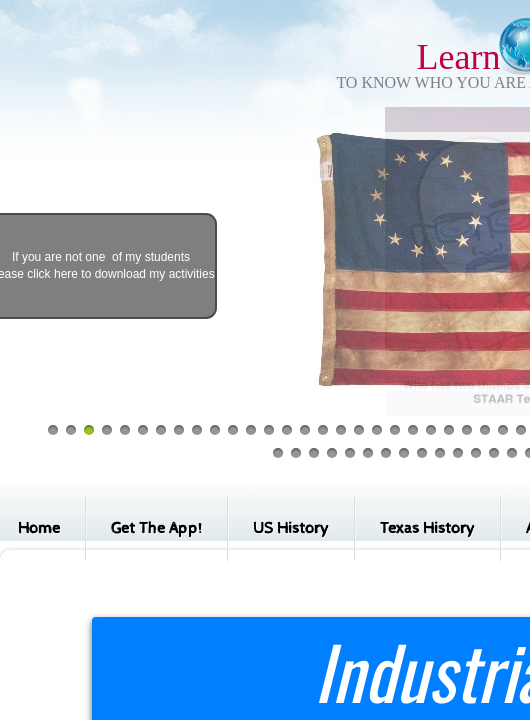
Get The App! (156, 528)
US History (291, 528)
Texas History (427, 528)
